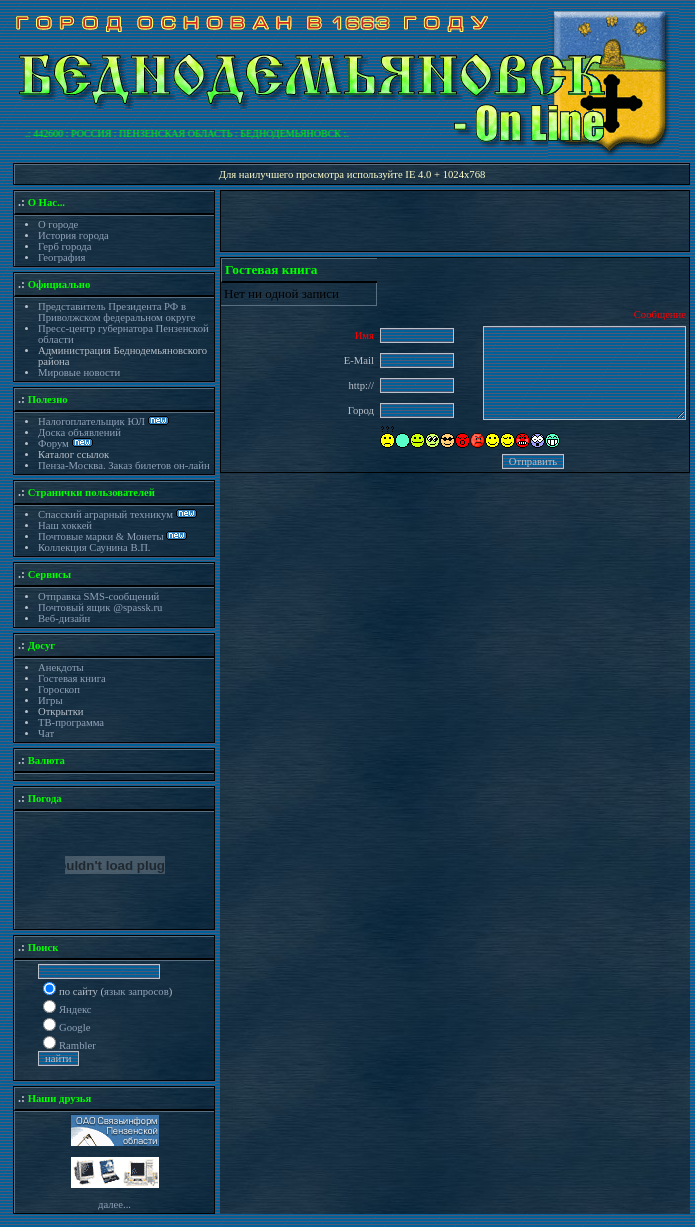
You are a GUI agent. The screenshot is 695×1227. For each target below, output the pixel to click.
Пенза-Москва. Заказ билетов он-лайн (124, 465)
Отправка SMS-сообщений (98, 596)
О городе (58, 224)
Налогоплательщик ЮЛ (91, 421)
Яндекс (75, 1009)
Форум (55, 443)
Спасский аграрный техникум (105, 514)
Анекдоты (61, 667)
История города (73, 235)
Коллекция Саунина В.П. (94, 547)
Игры (50, 700)
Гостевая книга (72, 678)
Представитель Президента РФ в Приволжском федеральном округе (116, 312)
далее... (114, 1204)
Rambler (77, 1045)
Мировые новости (79, 372)
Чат (46, 733)
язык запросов (136, 991)
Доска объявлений (79, 432)
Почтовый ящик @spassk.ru (100, 607)
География (61, 257)
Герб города (64, 246)
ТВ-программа (71, 722)
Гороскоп (59, 689)
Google (74, 1027)
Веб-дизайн (64, 618)
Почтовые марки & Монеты (101, 536)
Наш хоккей (65, 525)
